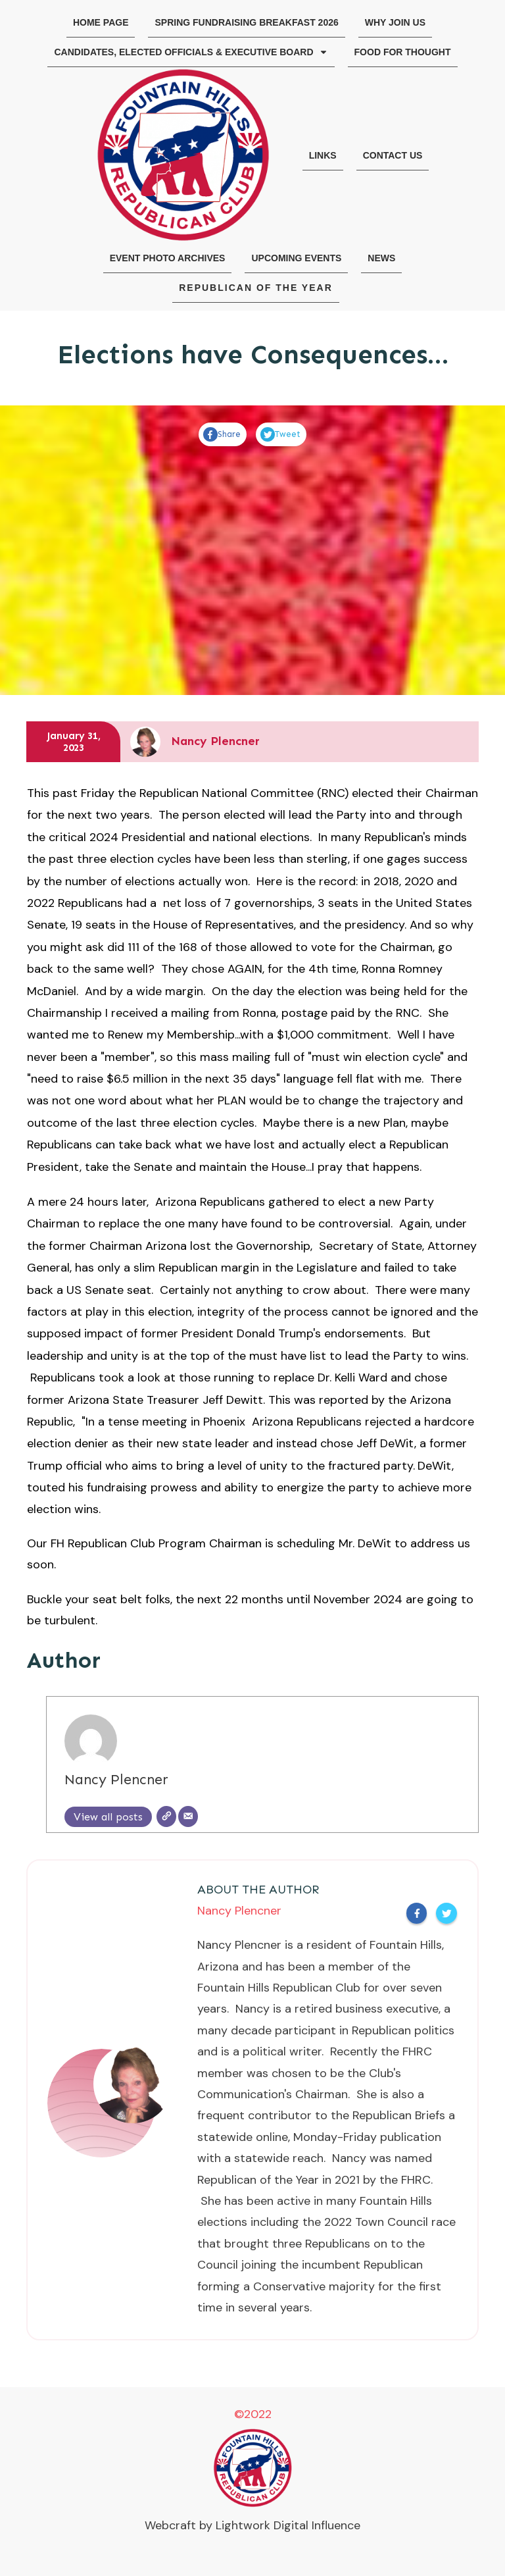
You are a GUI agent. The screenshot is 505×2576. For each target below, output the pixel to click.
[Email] (188, 1816)
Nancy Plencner (116, 1779)
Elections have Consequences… (252, 354)
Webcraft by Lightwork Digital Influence (252, 2525)
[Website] (166, 1816)
